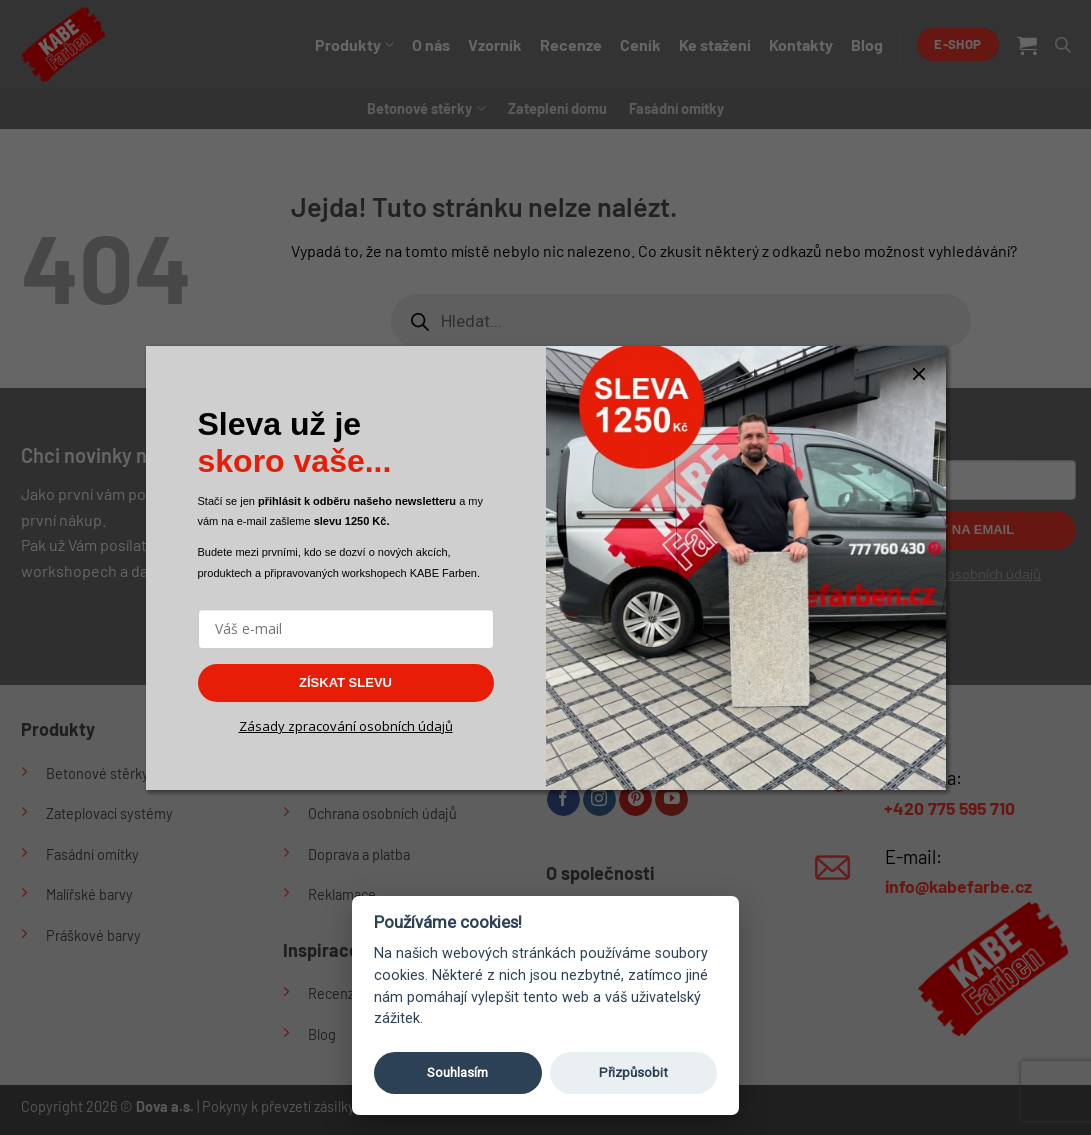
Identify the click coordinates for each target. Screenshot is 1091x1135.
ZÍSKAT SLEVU (345, 682)
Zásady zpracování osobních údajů (346, 726)
